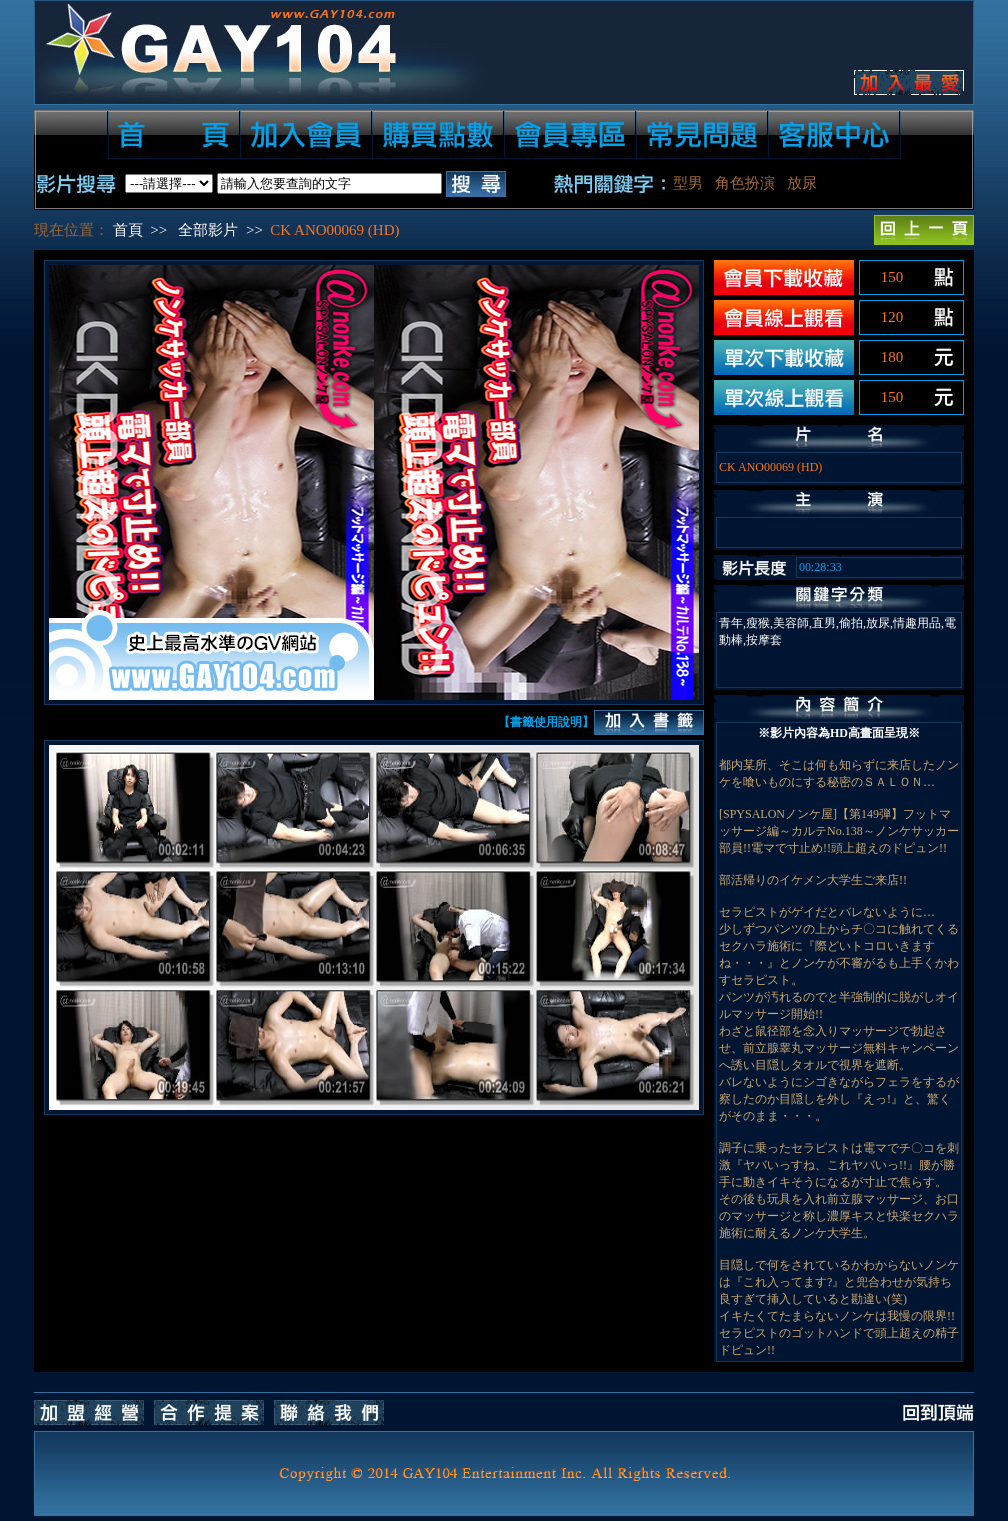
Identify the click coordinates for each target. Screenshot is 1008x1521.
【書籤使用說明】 (546, 722)
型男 (688, 183)
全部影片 (208, 230)
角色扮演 (745, 183)
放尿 (802, 183)
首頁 (128, 230)
